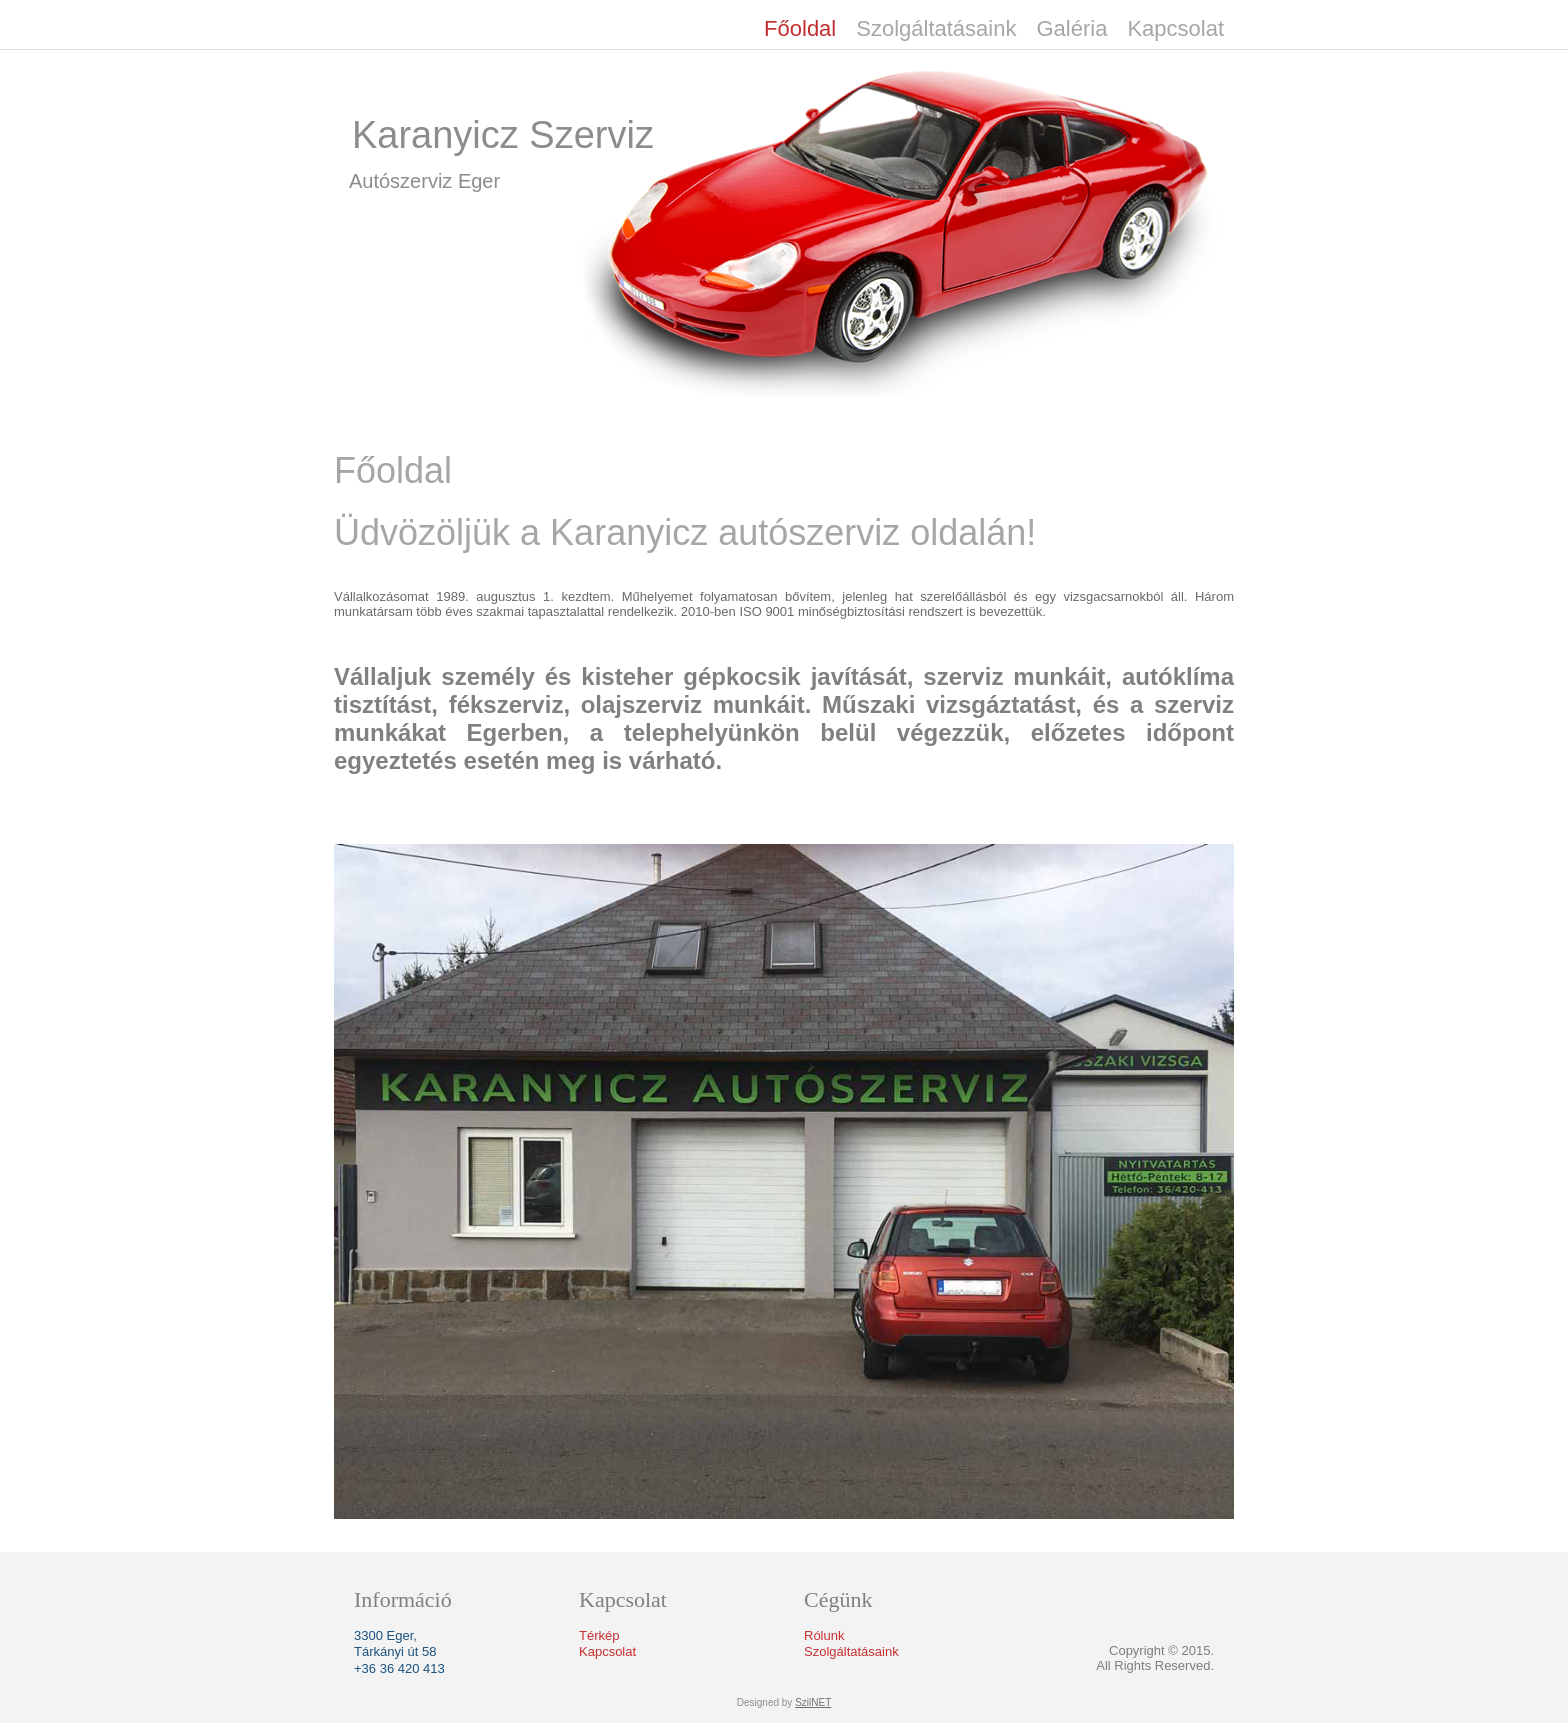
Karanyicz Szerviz (503, 135)
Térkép (599, 1635)
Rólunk (824, 1635)
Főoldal (800, 28)
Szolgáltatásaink (936, 28)
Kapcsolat (1175, 28)
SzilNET (813, 1702)
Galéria (1071, 28)
